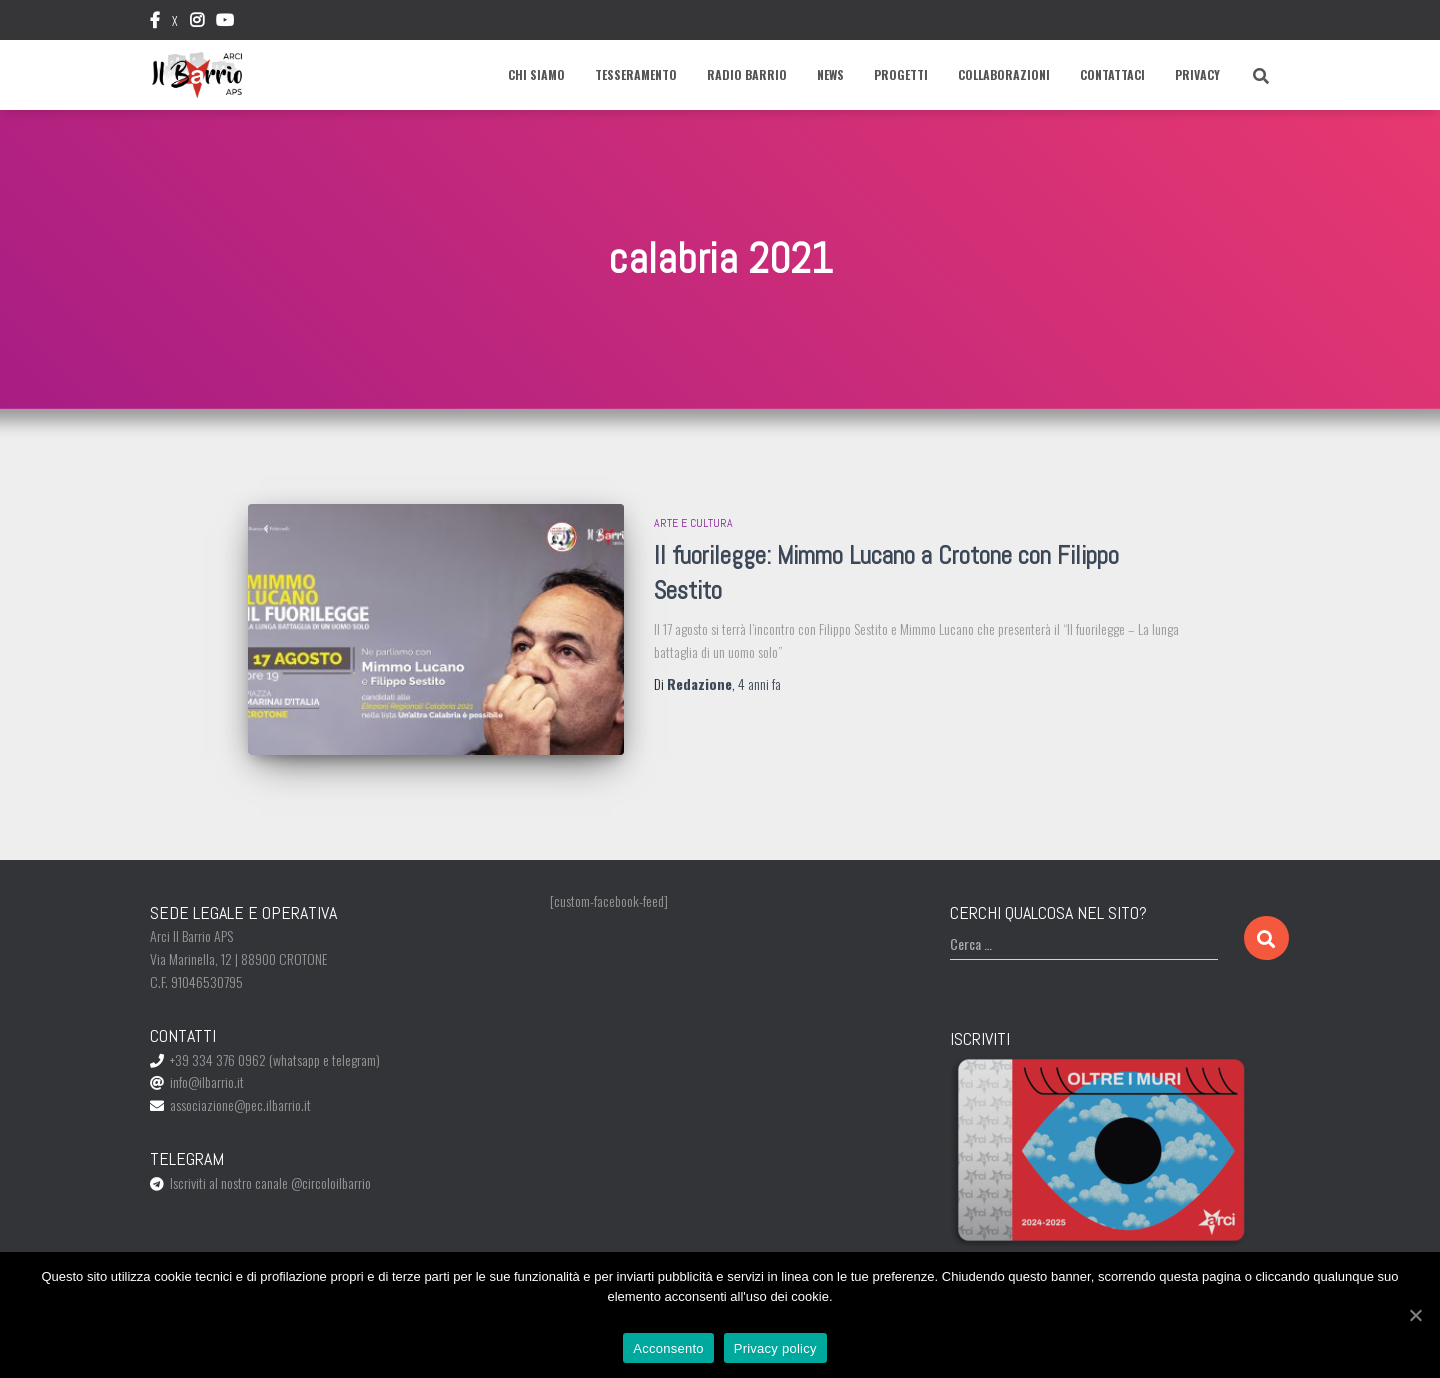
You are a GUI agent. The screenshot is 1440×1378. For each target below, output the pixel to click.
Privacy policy (775, 1348)
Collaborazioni (1004, 74)
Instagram (197, 23)
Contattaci (1112, 74)
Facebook (155, 23)
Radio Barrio (747, 74)
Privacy (1197, 74)
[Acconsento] (1415, 1315)
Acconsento (668, 1348)
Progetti (901, 74)
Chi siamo (536, 74)
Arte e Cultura (693, 523)
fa (759, 683)
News (830, 74)
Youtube (225, 23)
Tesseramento (636, 74)
